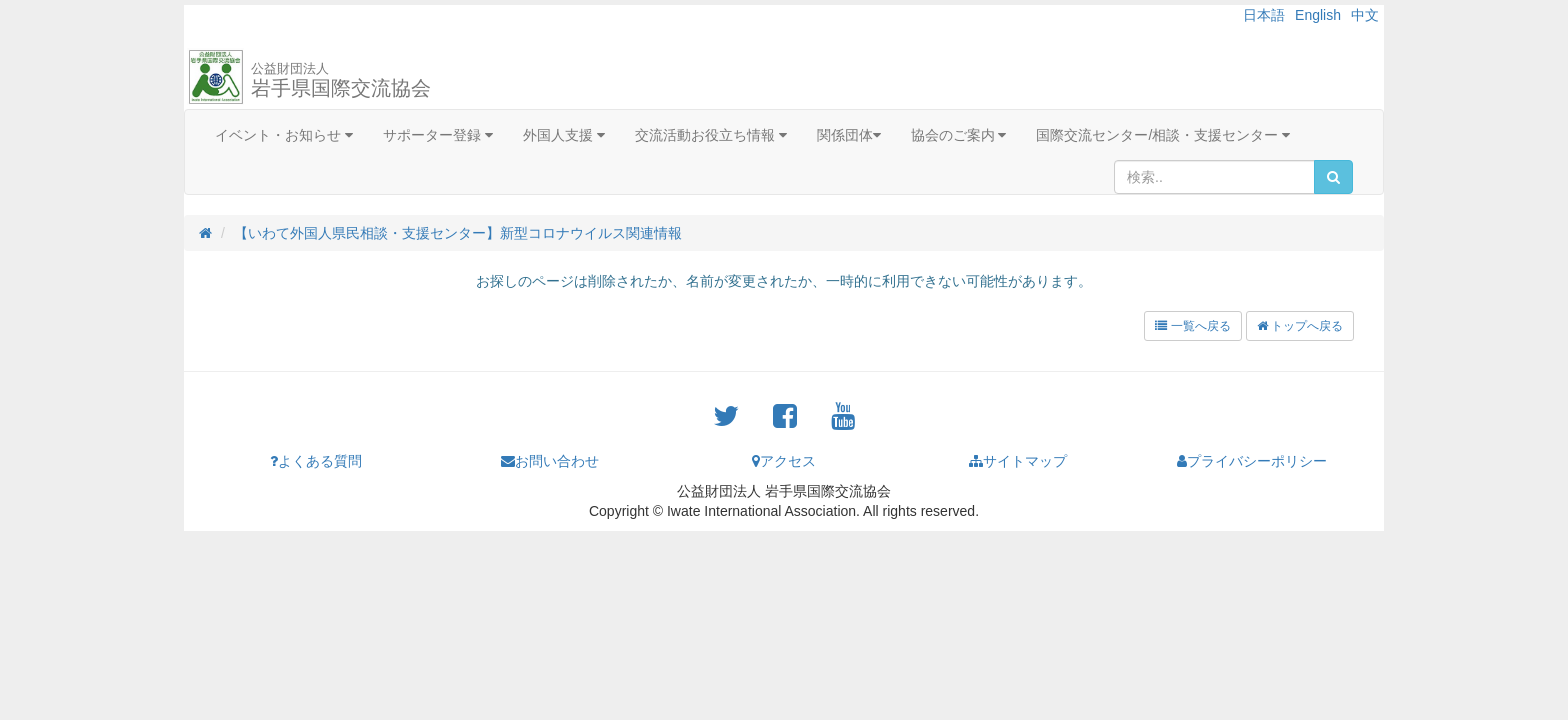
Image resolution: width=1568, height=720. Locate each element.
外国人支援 (564, 135)
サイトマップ (1018, 461)
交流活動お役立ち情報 (711, 135)
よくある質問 (316, 461)
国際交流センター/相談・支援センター (1163, 135)
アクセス (784, 461)
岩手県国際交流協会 (341, 80)
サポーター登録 (438, 135)
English (1318, 15)
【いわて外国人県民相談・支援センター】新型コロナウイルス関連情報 (458, 233)
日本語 (1264, 15)
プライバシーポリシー (1252, 461)
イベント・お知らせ (284, 135)
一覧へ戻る (1192, 326)
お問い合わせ (550, 461)
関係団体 (849, 135)
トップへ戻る (1300, 326)
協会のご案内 (959, 135)
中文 (1365, 15)
